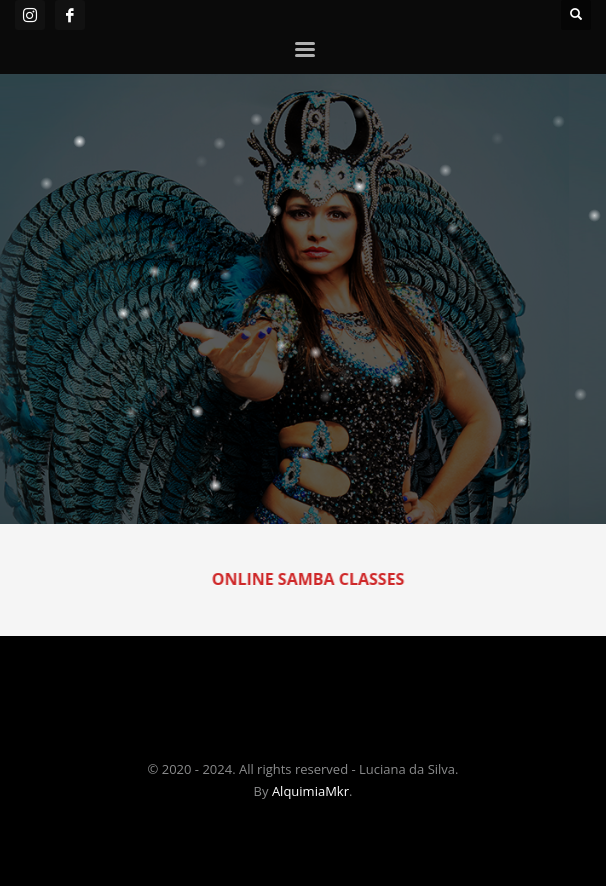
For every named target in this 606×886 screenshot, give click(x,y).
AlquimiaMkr (310, 791)
